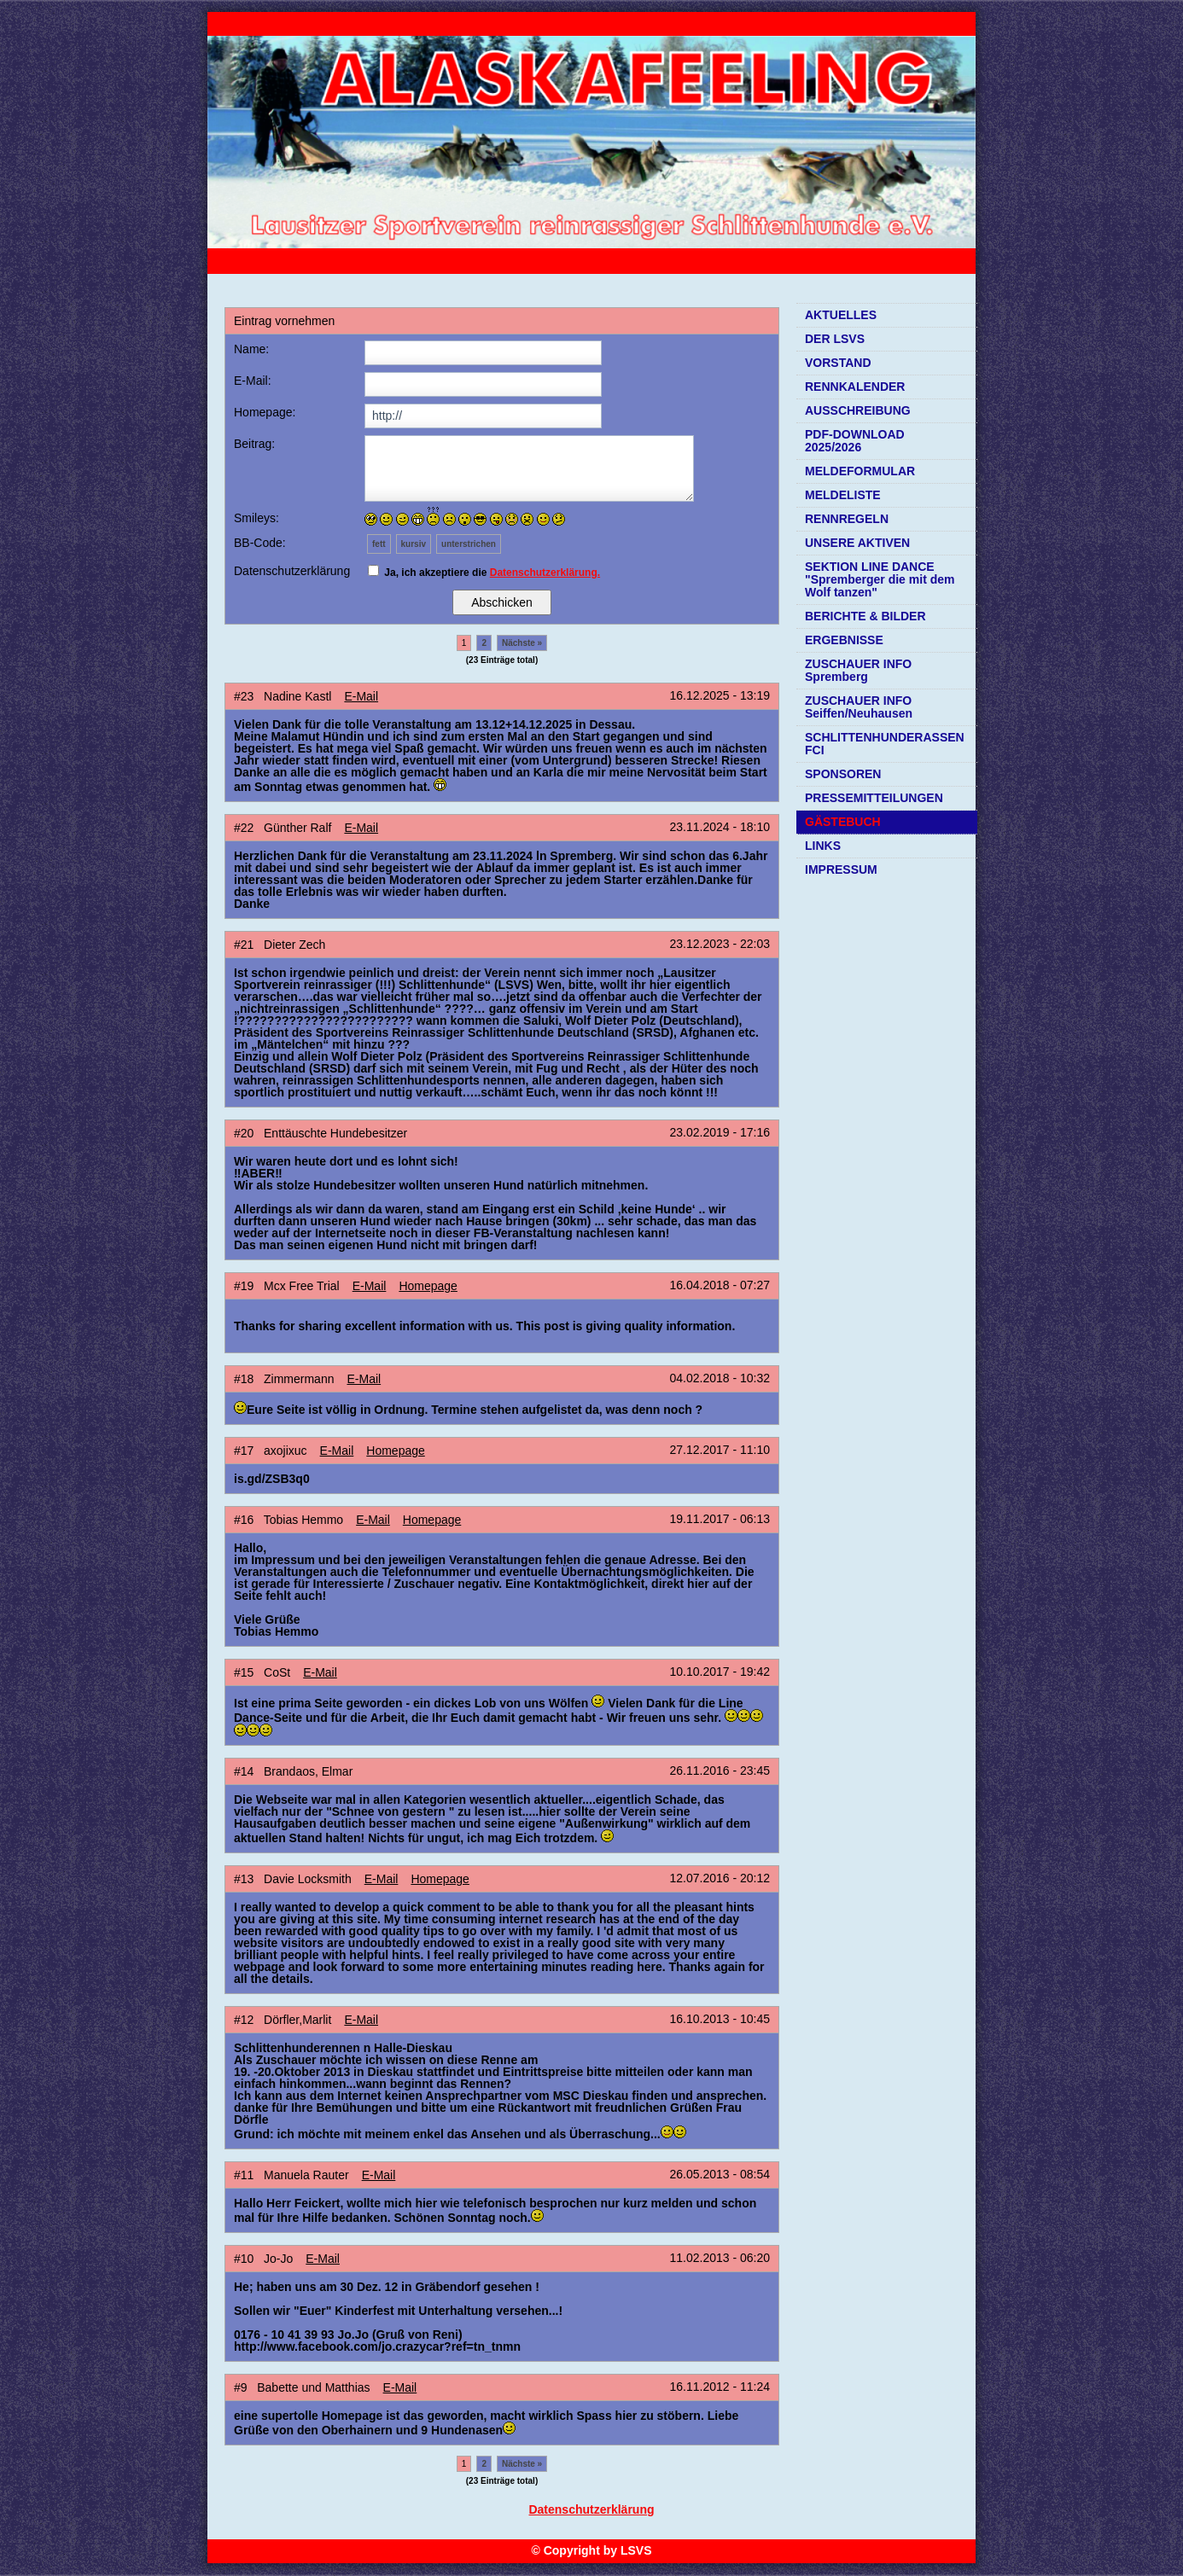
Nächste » (522, 643)
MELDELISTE (843, 495)
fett (379, 544)
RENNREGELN (847, 519)
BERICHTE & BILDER (865, 616)
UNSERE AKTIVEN (857, 543)
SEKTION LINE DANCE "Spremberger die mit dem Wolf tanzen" (879, 579)
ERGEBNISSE (844, 640)
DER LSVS (835, 339)
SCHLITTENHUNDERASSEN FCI (884, 743)
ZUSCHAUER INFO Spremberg (858, 670)
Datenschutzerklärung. (545, 573)
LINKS (823, 845)
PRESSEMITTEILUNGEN (874, 798)
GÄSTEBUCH (843, 822)
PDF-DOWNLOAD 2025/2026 (855, 440)
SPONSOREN (843, 774)
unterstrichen (468, 544)
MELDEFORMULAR (860, 471)
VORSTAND (838, 362)
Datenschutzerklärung (591, 2509)
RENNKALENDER (855, 386)
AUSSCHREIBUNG (858, 410)
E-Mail (361, 696)
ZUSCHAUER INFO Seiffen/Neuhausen (858, 707)
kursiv (413, 544)
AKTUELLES (841, 315)
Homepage (428, 1286)
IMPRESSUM (841, 869)
